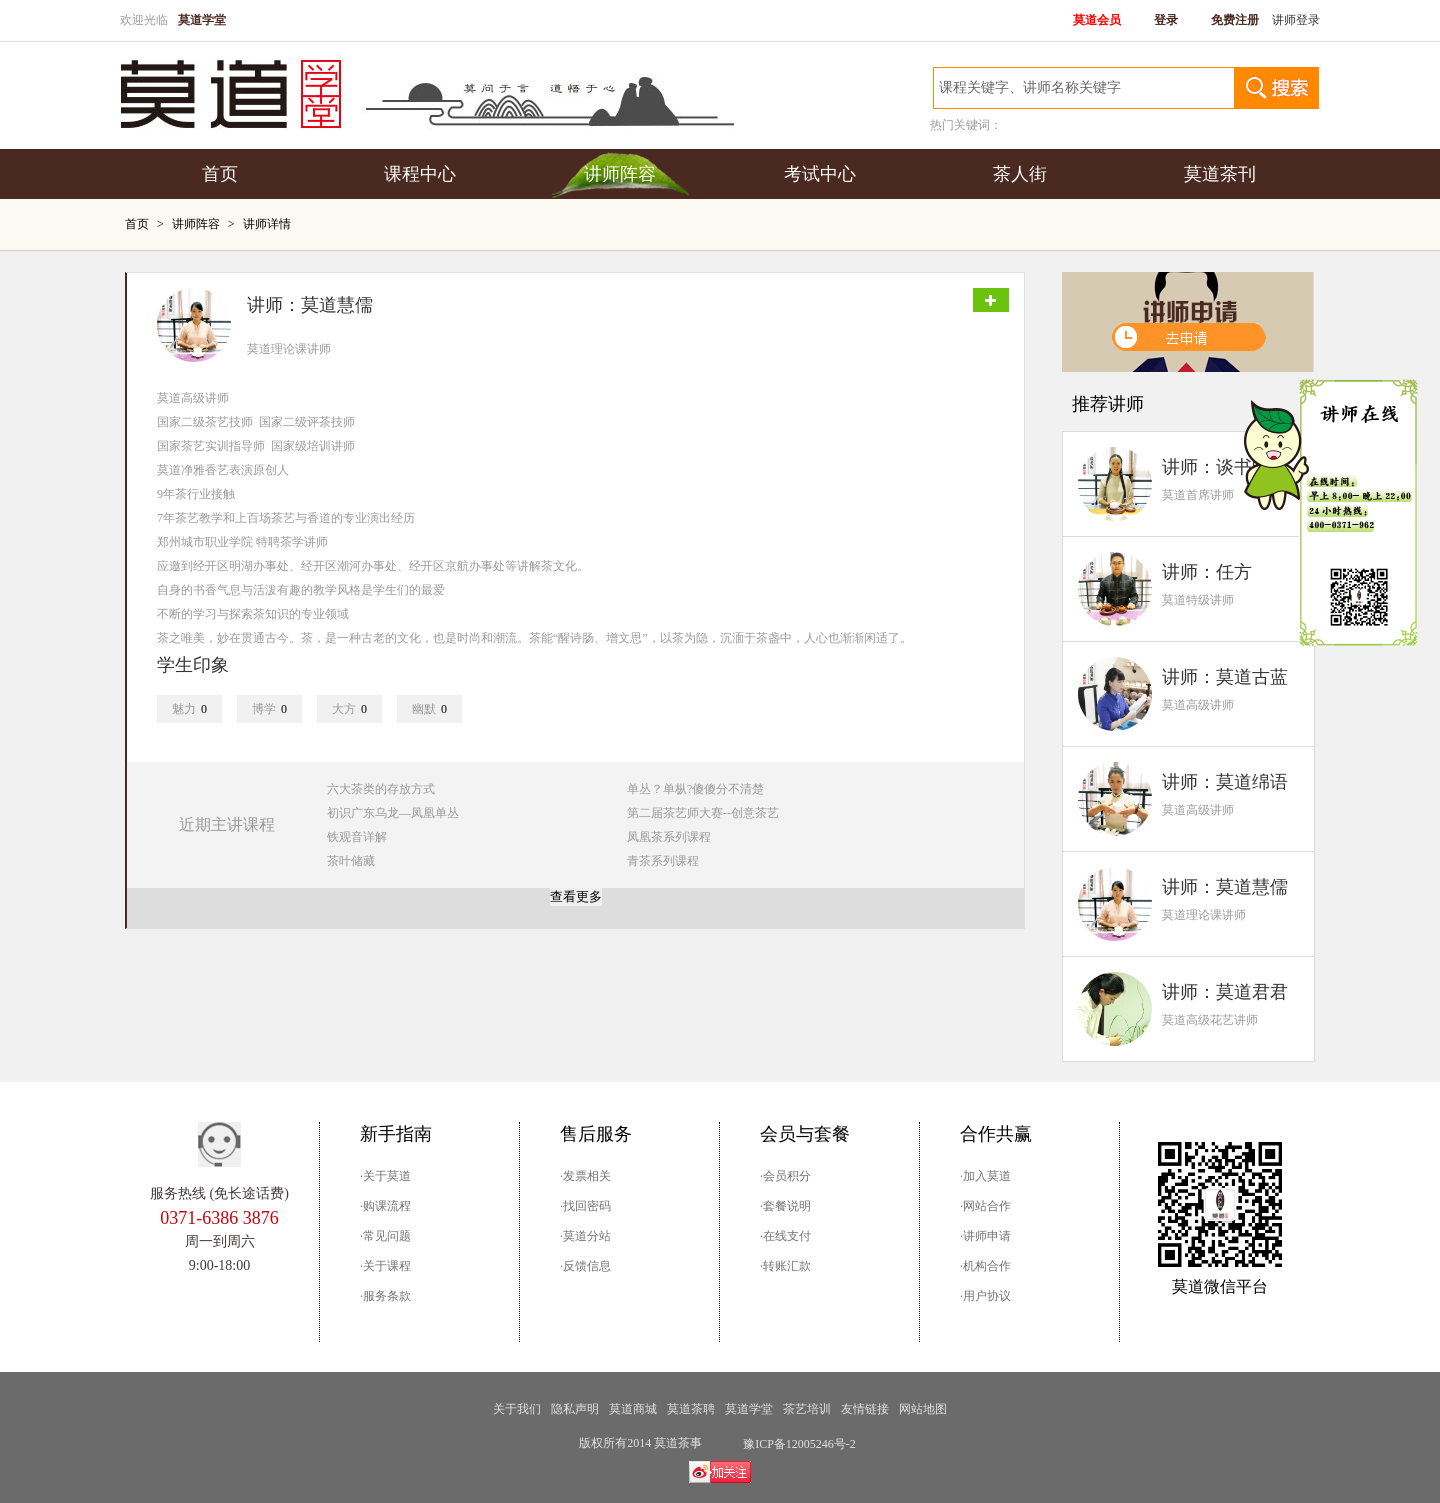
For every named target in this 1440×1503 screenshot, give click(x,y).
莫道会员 (1097, 20)
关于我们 (517, 1409)
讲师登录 (1296, 20)
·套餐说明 (785, 1206)
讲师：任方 (1207, 572)
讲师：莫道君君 (1225, 992)
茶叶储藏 (351, 861)
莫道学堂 (749, 1409)
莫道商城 (633, 1409)
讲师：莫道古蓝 (1225, 677)
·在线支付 (785, 1236)
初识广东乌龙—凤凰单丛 (393, 813)
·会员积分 (785, 1176)
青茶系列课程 (663, 861)
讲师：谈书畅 (1216, 467)
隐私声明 (575, 1409)
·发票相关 (585, 1176)
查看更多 (576, 896)
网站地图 (923, 1409)
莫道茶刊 (1220, 174)
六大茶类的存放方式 (381, 789)
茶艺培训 (807, 1409)
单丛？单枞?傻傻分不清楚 (695, 789)
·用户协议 (985, 1296)
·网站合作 (985, 1206)
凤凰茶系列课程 (669, 837)
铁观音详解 (357, 837)
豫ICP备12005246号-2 (799, 1444)
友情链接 (865, 1409)
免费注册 (1235, 20)
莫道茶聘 (691, 1409)
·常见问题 (385, 1236)
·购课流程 (385, 1206)
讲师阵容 (620, 174)
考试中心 (820, 174)
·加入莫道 (985, 1176)
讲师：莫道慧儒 (1225, 887)
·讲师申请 (985, 1236)
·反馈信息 (585, 1266)
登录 (1166, 20)
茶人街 (1020, 174)
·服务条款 (385, 1296)
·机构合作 (985, 1266)
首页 (220, 174)
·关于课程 (385, 1266)
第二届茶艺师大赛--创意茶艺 (703, 813)
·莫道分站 (585, 1236)
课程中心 (420, 174)
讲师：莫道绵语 (1225, 782)
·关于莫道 (385, 1176)
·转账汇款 (785, 1266)
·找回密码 (585, 1206)
